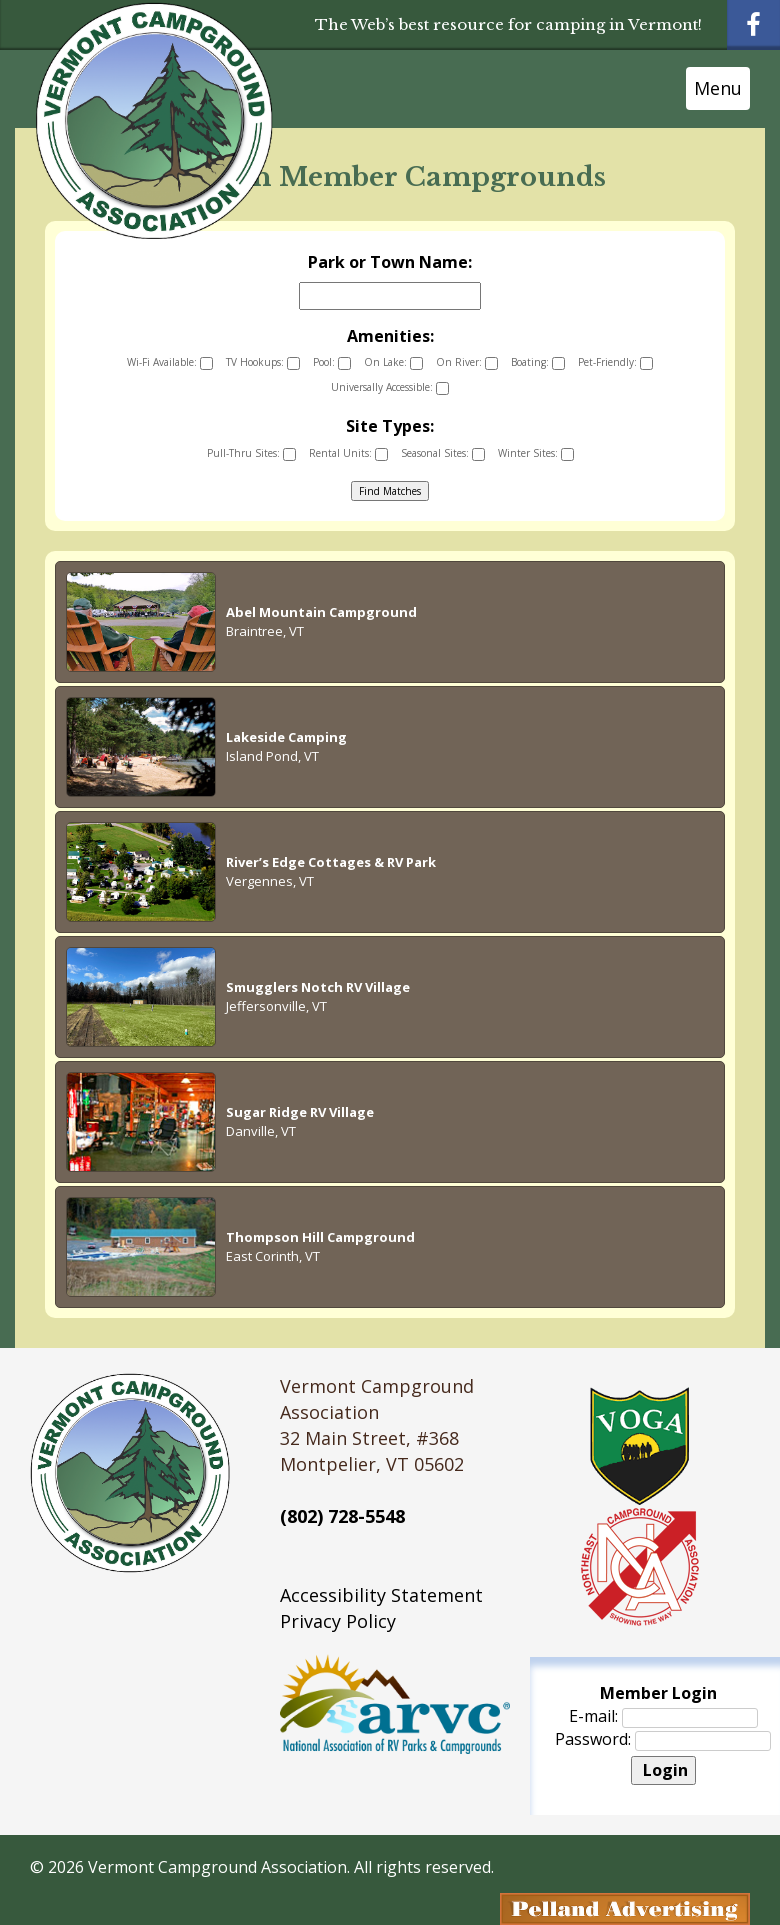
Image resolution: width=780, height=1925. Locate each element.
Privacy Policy (338, 1621)
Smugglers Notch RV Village (318, 987)
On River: (467, 362)
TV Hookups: (263, 362)
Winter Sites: (536, 453)
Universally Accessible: (390, 387)
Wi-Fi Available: (170, 362)
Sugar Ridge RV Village (300, 1112)
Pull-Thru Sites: (251, 453)
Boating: (538, 362)
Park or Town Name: (390, 262)
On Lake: (393, 362)
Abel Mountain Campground (321, 612)
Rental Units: (348, 453)
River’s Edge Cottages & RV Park (331, 862)
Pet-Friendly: (615, 362)
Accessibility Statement (381, 1595)
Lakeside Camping (286, 737)
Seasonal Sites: (443, 453)
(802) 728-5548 (342, 1516)
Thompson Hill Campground (320, 1237)
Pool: (332, 362)
